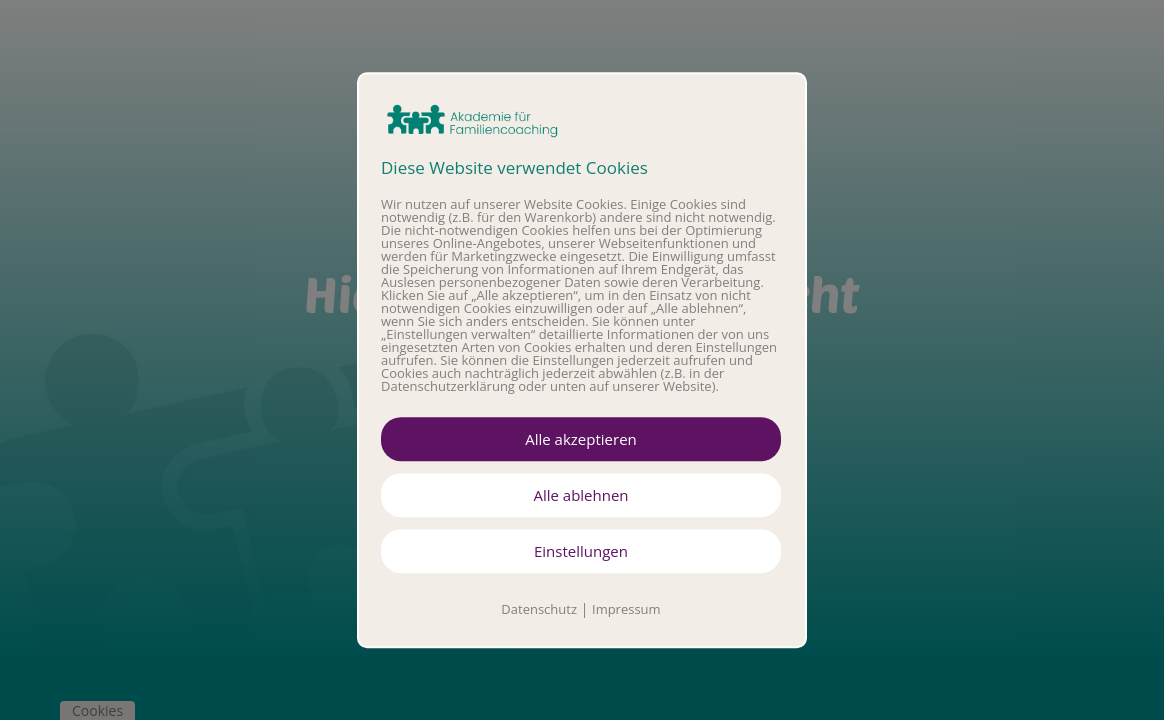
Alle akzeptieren (581, 439)
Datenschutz (539, 609)
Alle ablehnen (580, 495)
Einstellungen (581, 551)
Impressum (626, 609)
